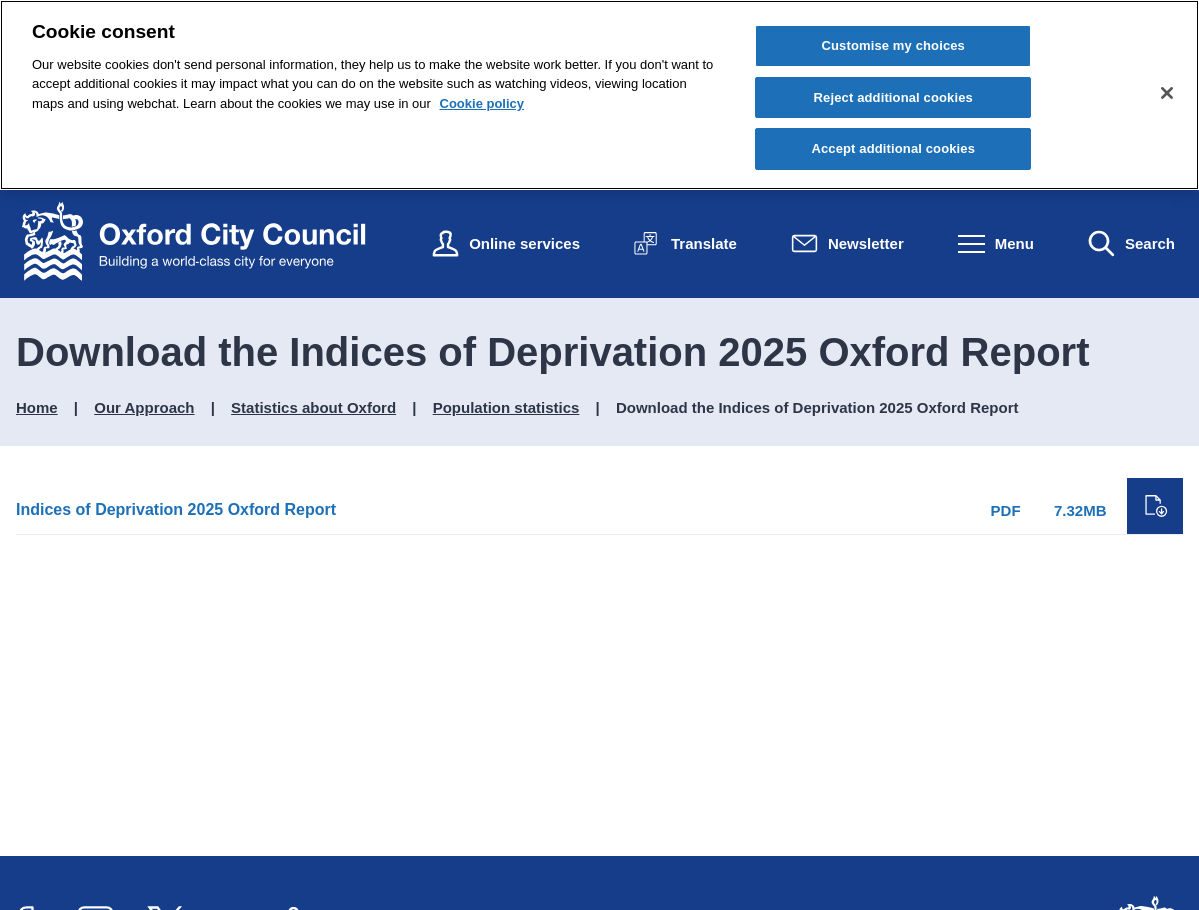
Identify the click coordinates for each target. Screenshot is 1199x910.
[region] (599, 95)
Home (37, 407)
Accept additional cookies (893, 148)
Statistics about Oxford (313, 407)
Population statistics (506, 407)
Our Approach (144, 407)
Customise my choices (893, 45)
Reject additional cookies (893, 97)
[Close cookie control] (1167, 93)
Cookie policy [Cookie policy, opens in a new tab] (482, 103)
